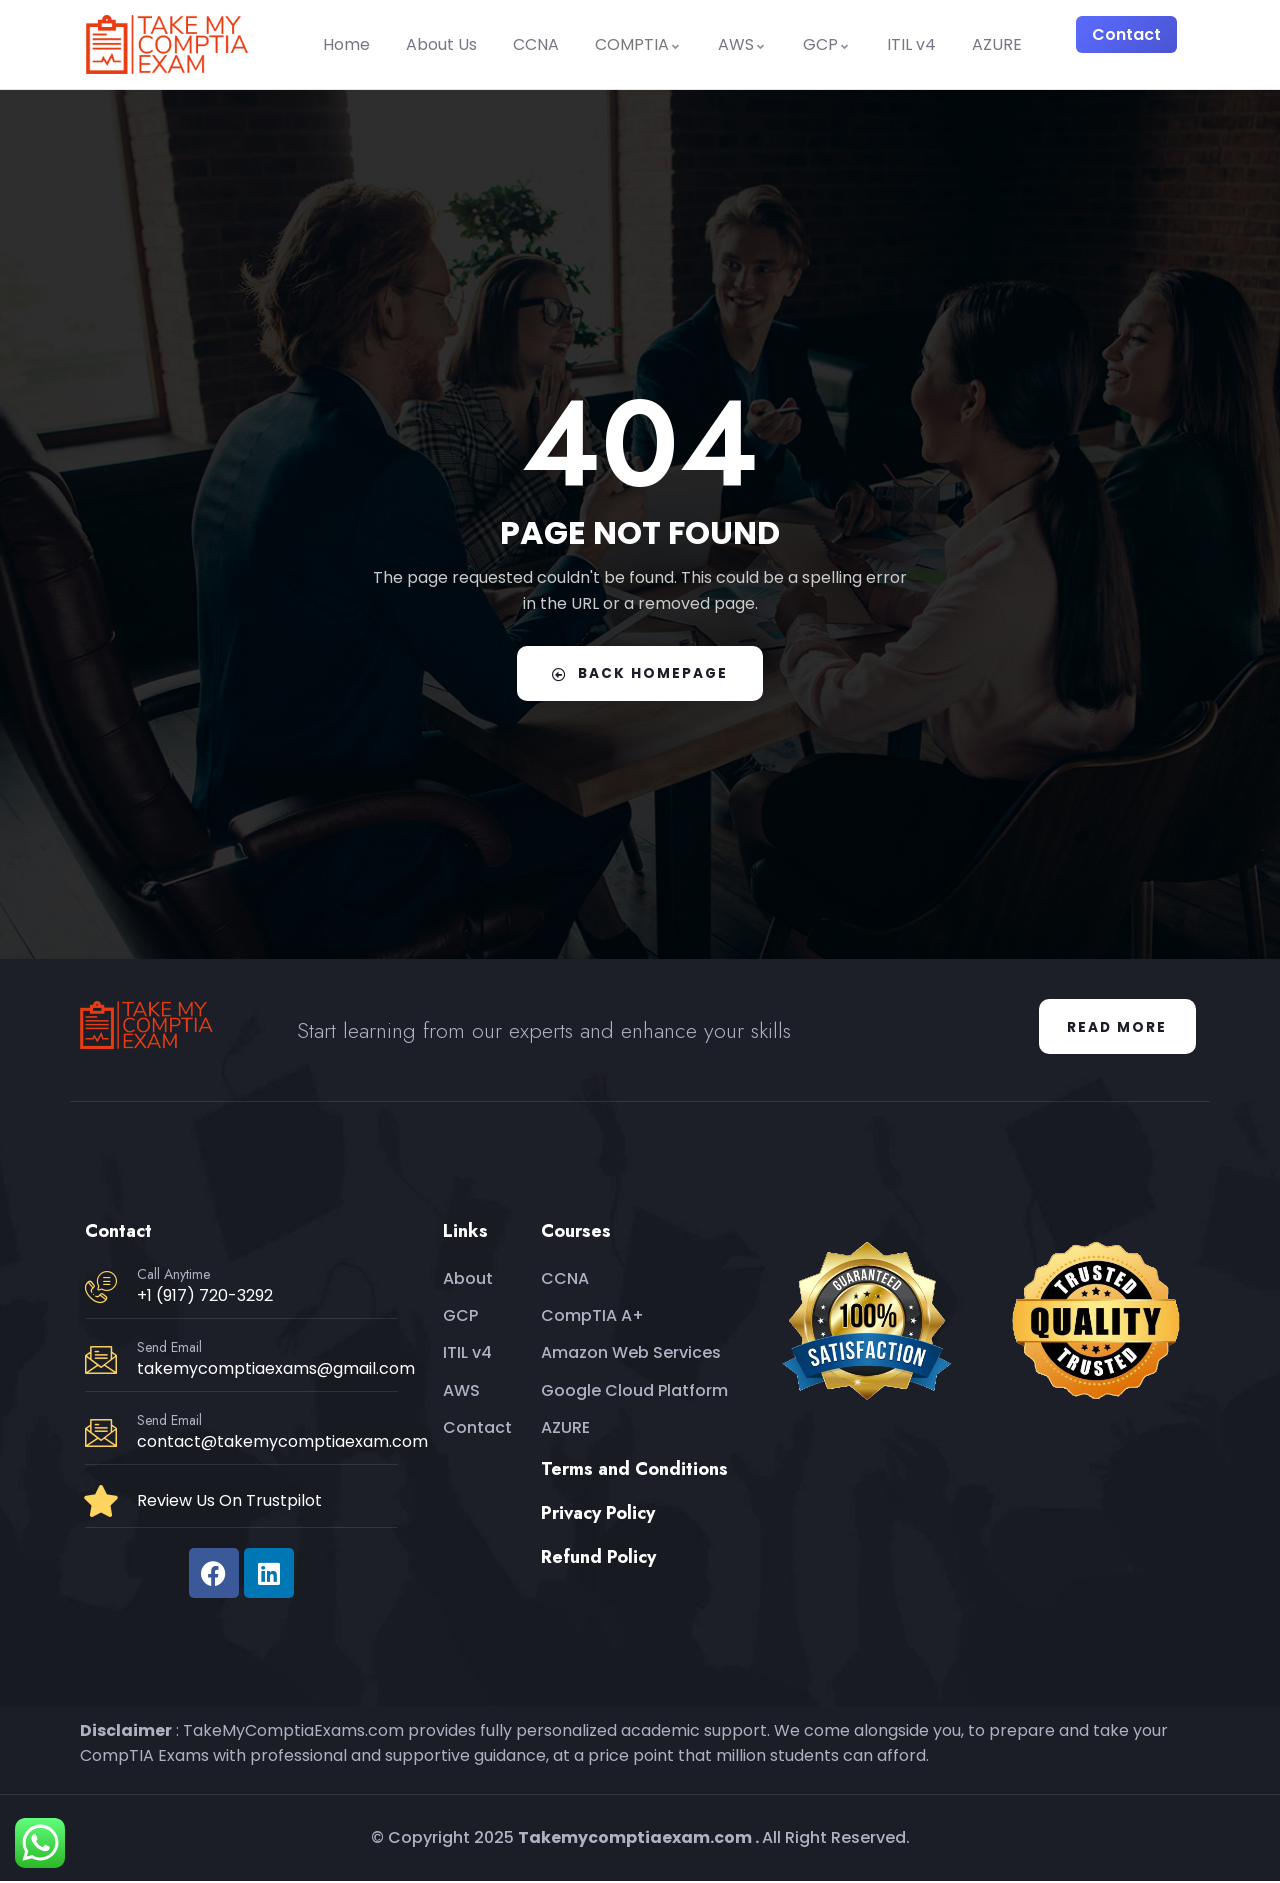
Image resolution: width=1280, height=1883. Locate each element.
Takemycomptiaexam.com (635, 1839)
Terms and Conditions (634, 1471)
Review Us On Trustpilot (229, 1502)
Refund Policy (598, 1559)
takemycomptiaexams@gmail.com (276, 1370)
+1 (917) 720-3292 (205, 1297)
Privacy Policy (598, 1515)
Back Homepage (640, 673)
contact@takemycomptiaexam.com (282, 1443)
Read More (1115, 1028)
